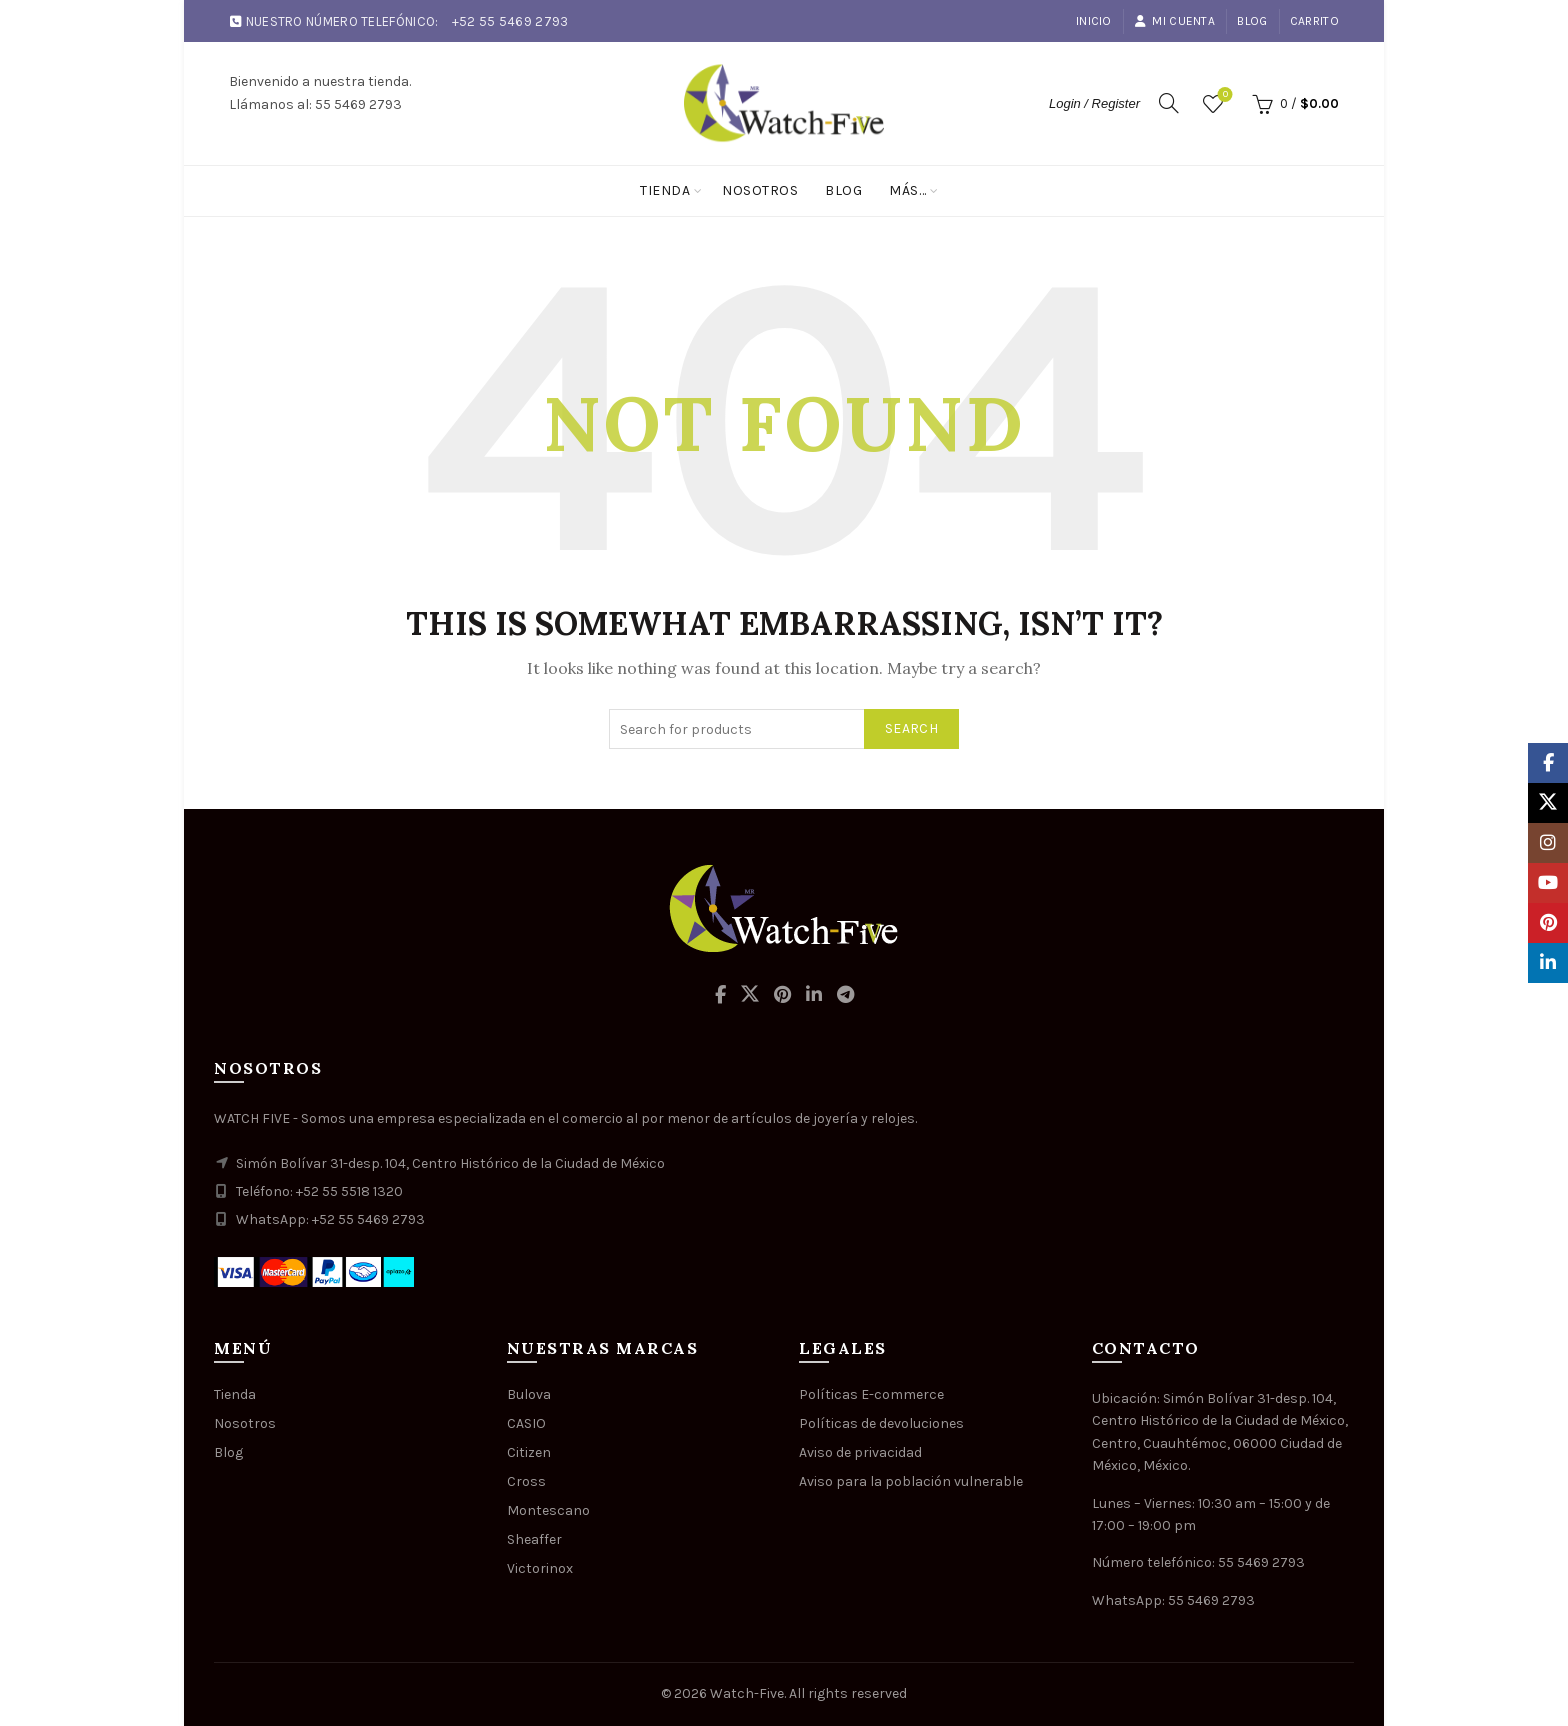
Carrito (1314, 21)
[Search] (1169, 103)
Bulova (529, 1394)
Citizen (529, 1452)
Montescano (548, 1510)
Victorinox (540, 1568)
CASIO (526, 1423)
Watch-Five (747, 1693)
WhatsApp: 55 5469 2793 (1173, 1600)
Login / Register (1094, 103)
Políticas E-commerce (871, 1394)
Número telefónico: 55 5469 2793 (1198, 1562)
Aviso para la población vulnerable (911, 1481)
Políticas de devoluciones (881, 1423)
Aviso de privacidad (860, 1452)
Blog (1252, 21)
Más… (907, 190)
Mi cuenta (1174, 21)
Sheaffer (534, 1539)
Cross (526, 1481)
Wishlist (1223, 95)
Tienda (665, 190)
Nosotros (760, 190)
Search (911, 728)
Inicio (1094, 21)
